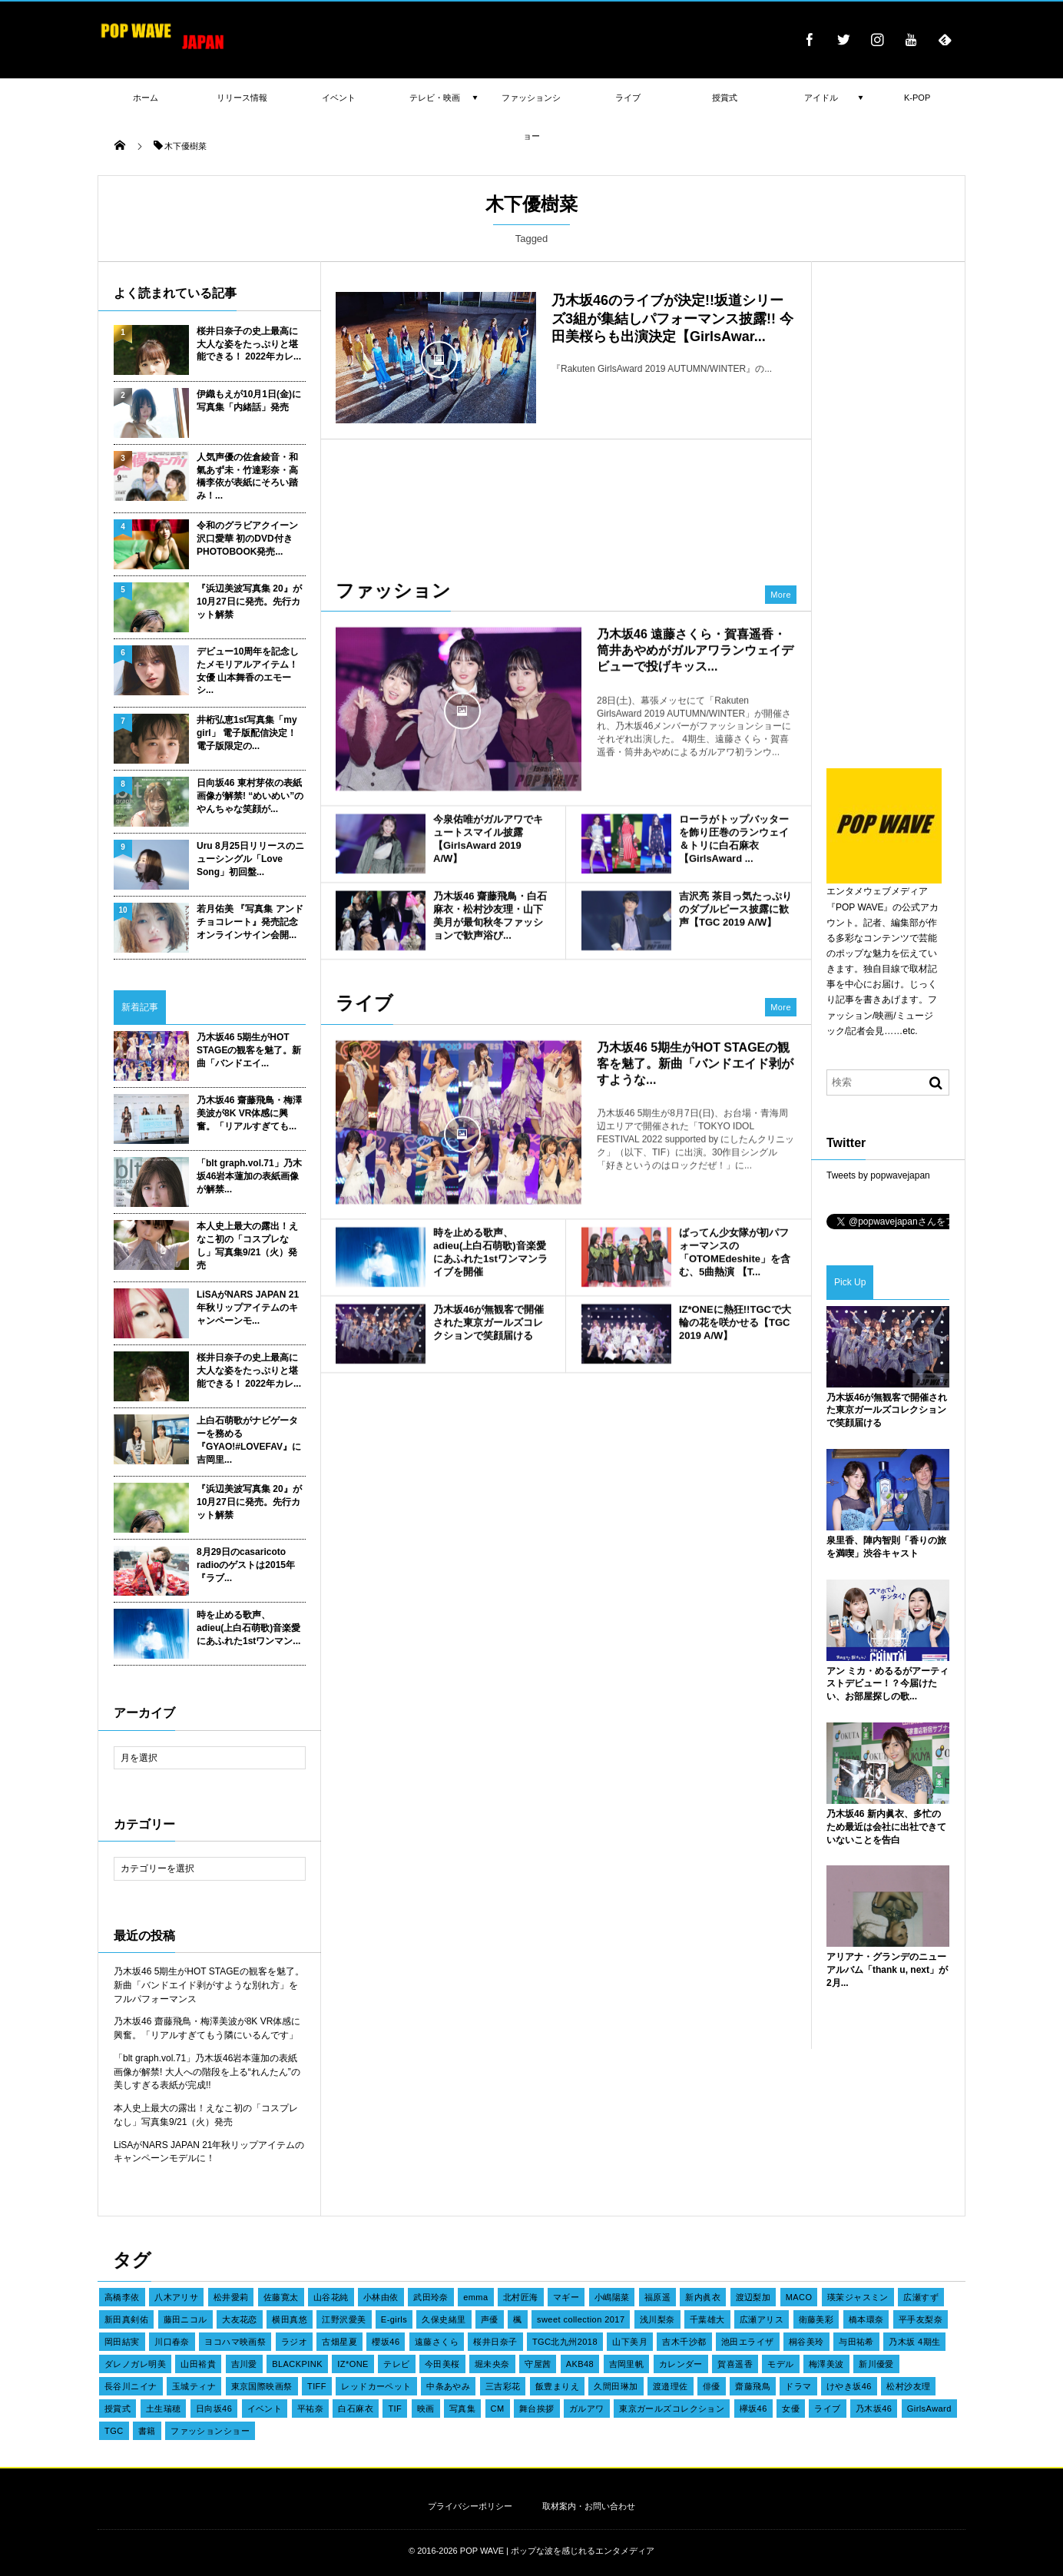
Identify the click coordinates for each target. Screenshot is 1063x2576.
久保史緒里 (443, 2319)
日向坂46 (214, 2408)
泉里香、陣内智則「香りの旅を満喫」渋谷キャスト (886, 1547)
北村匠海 (520, 2297)
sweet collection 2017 (580, 2319)
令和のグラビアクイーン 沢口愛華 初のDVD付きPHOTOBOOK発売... (247, 538)
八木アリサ (176, 2297)
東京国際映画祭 (262, 2386)
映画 (426, 2408)
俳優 (711, 2386)
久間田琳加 (615, 2386)
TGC (114, 2430)
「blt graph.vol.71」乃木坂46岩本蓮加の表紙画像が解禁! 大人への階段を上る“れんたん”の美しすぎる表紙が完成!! (207, 2072)
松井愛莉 (231, 2297)
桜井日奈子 (495, 2341)
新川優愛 (876, 2364)
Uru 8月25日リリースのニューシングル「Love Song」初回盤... (250, 858)
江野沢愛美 (344, 2319)
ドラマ (798, 2386)
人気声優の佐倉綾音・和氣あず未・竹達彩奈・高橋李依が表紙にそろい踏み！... (247, 476)
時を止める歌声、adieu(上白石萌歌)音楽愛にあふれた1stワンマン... (248, 1628)
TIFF (316, 2386)
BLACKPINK (297, 2364)
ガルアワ (586, 2408)
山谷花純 (331, 2297)
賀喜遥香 (735, 2364)
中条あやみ (448, 2386)
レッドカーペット (376, 2386)
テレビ (396, 2364)
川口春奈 (172, 2341)
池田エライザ (747, 2341)
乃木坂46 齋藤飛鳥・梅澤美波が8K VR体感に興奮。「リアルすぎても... (249, 1113)
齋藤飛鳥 (752, 2386)
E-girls (394, 2319)
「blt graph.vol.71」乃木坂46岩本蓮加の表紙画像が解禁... (249, 1176)
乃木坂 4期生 (914, 2341)
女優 (791, 2408)
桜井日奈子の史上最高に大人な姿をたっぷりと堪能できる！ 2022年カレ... (249, 344)
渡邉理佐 (670, 2386)
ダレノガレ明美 (135, 2364)
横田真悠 (289, 2319)
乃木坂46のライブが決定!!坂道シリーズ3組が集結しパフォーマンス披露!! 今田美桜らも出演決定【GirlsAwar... (672, 318)
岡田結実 (122, 2341)
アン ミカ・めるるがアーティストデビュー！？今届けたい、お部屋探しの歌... (887, 1684)
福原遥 (657, 2297)
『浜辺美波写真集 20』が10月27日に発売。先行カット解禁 (249, 601)
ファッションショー (210, 2430)
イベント (265, 2408)
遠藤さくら (437, 2341)
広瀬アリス (761, 2319)
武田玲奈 (431, 2297)
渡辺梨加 (753, 2297)
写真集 (462, 2408)
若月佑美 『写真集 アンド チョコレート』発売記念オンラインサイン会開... (250, 921)
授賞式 (117, 2408)
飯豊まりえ (557, 2386)
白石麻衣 (355, 2408)
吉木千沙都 (684, 2341)
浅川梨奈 (657, 2319)
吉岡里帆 (626, 2364)
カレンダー (681, 2364)
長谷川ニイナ (130, 2386)
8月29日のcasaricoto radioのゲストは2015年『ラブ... (246, 1565)
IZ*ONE (353, 2364)
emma (475, 2297)
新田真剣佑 (126, 2319)
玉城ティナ (194, 2386)
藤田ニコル (185, 2319)
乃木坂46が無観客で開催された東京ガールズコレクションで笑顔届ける (886, 1410)
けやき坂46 (849, 2386)
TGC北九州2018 (565, 2341)
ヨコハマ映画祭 (235, 2341)
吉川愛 (244, 2364)
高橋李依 (122, 2297)
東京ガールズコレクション (671, 2408)
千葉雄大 (707, 2319)
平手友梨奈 (920, 2319)
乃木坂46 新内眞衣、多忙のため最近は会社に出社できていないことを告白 (886, 1827)
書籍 (147, 2430)
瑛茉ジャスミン (858, 2297)
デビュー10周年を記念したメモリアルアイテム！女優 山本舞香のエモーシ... (248, 670)
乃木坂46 (874, 2408)
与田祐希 (856, 2341)
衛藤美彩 (816, 2319)
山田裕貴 (198, 2364)
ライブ (827, 2408)
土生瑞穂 (163, 2408)
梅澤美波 (826, 2364)
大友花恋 (239, 2319)
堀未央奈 (492, 2364)
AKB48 (580, 2364)
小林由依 (381, 2297)
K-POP (917, 97)
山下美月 (629, 2341)
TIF (395, 2408)
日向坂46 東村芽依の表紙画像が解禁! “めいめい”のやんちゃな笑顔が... (250, 795)
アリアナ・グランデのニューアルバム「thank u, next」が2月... (887, 1969)
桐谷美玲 (806, 2341)
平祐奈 (310, 2408)
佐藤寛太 (281, 2297)
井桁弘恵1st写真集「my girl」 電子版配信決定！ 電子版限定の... (247, 732)
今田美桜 (442, 2364)
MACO (799, 2297)
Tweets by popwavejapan (878, 1175)
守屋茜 (538, 2364)
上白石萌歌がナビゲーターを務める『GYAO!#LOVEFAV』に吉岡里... (249, 1439)
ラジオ (294, 2341)
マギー (566, 2297)
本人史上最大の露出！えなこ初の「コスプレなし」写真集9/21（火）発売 (247, 1245)
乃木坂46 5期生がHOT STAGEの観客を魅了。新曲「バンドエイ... (249, 1050)
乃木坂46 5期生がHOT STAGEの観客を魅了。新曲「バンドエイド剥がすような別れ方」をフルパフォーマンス (209, 1985)
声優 (489, 2319)
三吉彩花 (503, 2386)
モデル (780, 2364)
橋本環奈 (866, 2319)
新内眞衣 (702, 2297)
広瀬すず (921, 2297)
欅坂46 (753, 2408)
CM (498, 2408)
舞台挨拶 (537, 2408)
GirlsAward (929, 2408)
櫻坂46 (385, 2341)
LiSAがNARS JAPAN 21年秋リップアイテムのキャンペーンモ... (248, 1307)
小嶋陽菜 (612, 2297)
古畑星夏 (339, 2341)
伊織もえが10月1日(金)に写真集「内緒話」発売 (249, 401)
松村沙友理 (908, 2386)
